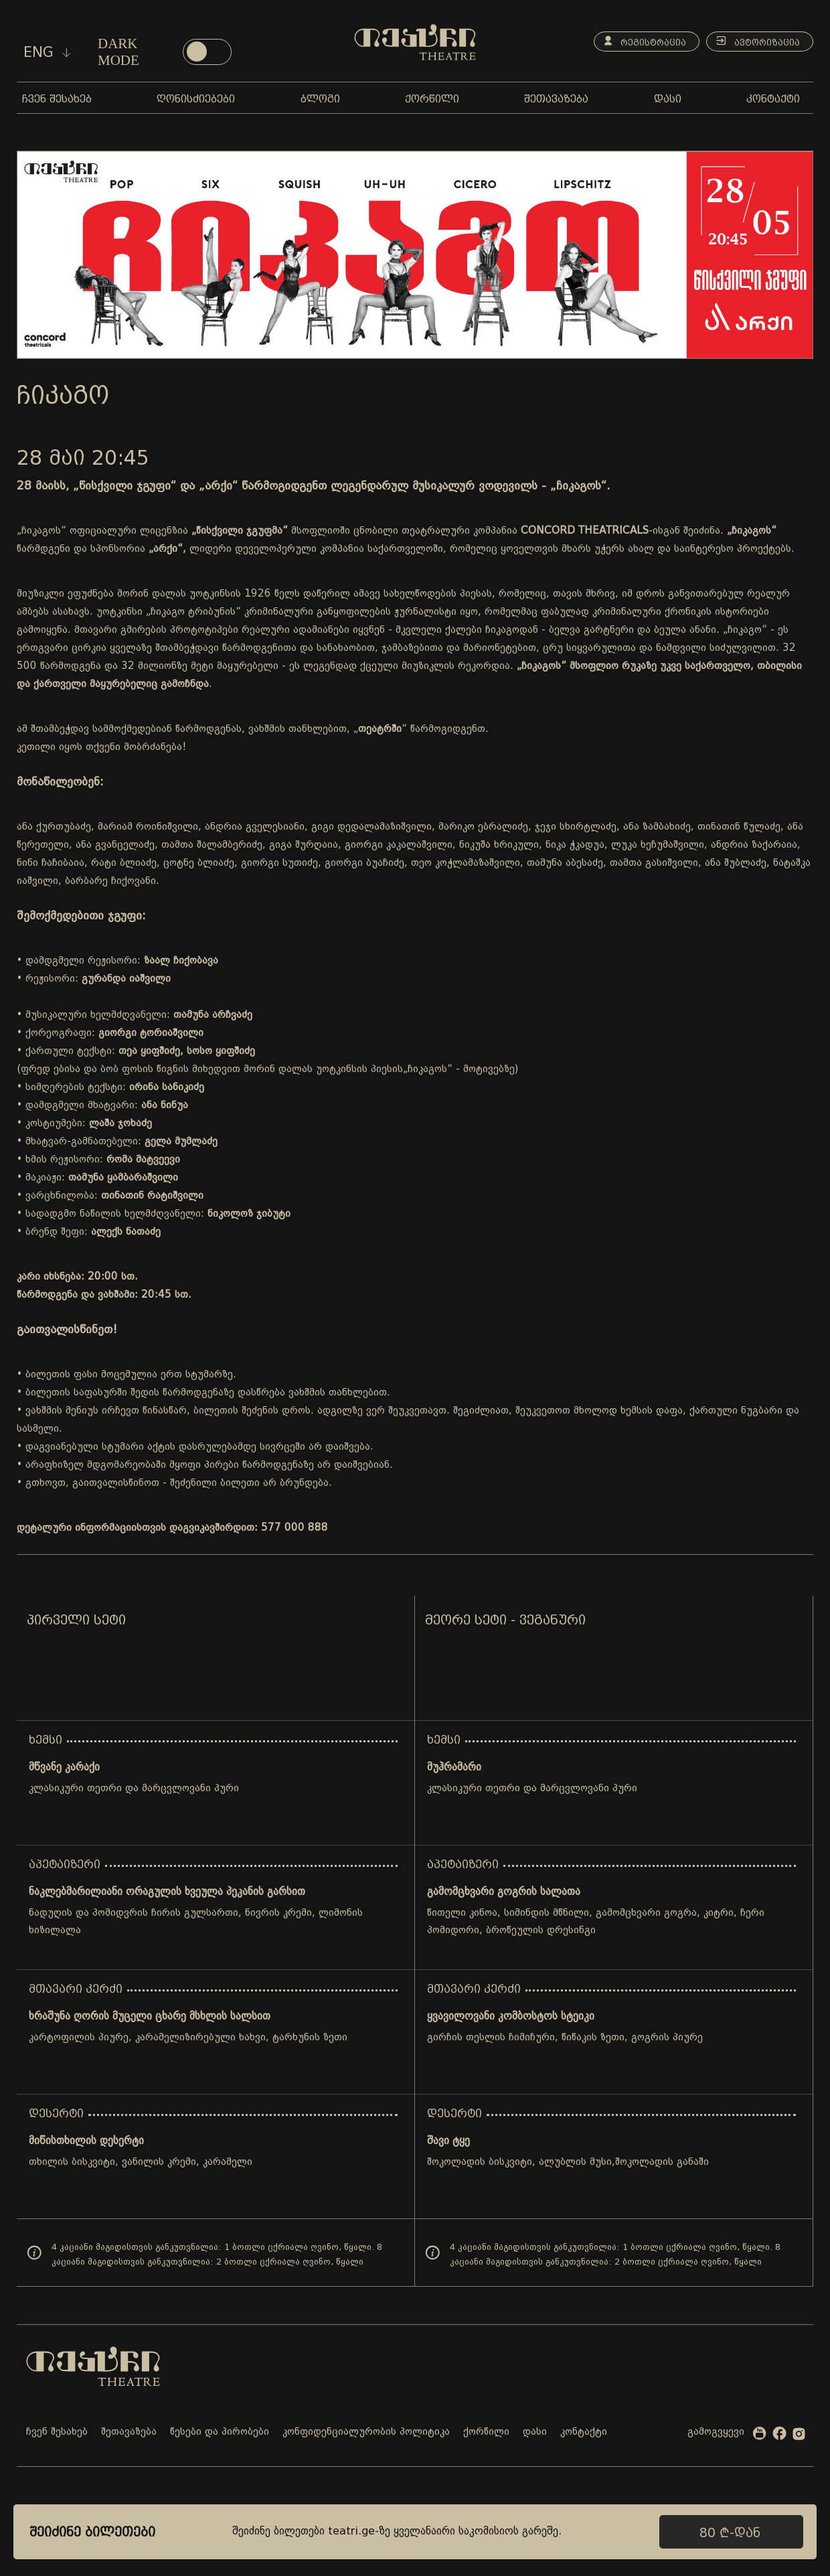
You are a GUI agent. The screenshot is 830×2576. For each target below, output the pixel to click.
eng (47, 52)
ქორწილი (486, 2432)
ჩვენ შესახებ (57, 2432)
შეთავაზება (129, 2432)
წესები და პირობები (219, 2432)
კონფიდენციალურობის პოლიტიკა (366, 2432)
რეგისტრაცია (639, 41)
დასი (535, 2432)
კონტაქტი (583, 2432)
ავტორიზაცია (756, 41)
